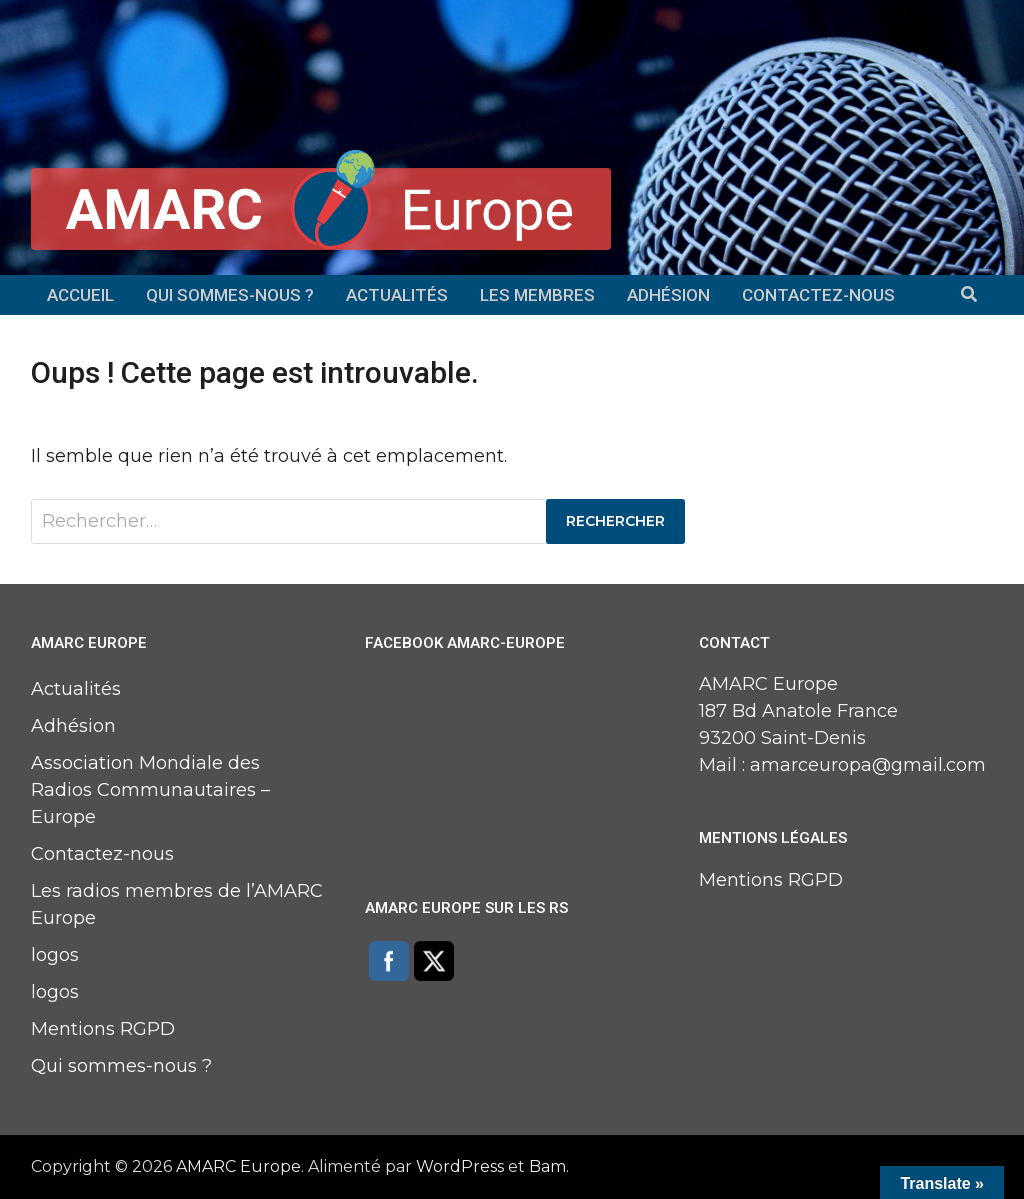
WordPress (460, 1166)
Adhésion (668, 295)
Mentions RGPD (103, 1029)
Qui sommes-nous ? (230, 295)
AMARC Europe (238, 1166)
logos (55, 955)
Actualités (397, 295)
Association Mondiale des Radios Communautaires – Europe (150, 790)
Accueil (80, 295)
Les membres (537, 295)
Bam (547, 1166)
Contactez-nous (818, 295)
